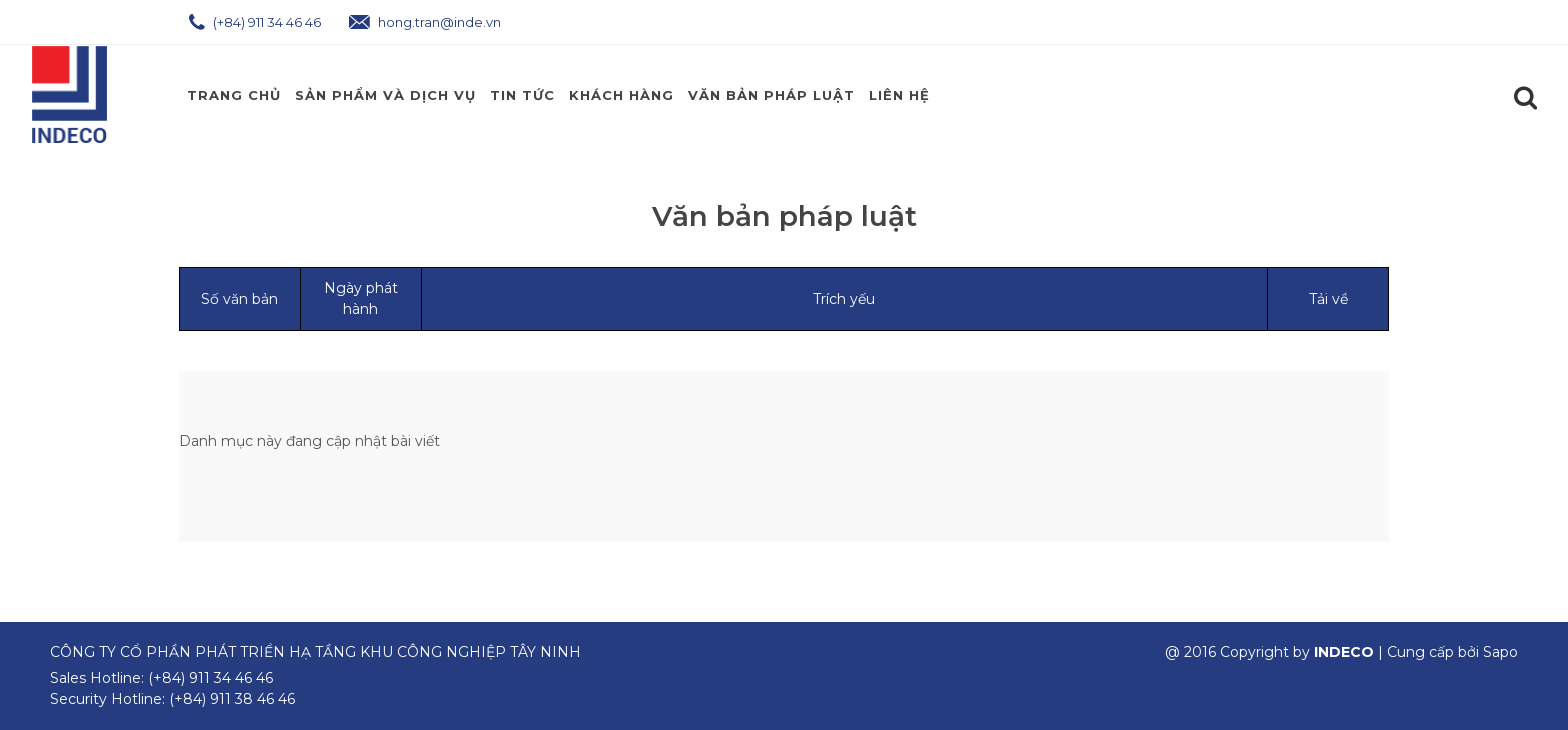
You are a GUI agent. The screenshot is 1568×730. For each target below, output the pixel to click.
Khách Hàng (621, 95)
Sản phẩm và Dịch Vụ (385, 95)
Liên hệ (899, 95)
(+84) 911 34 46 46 (255, 22)
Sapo (1500, 652)
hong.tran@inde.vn (425, 22)
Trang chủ (234, 95)
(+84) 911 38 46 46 (232, 699)
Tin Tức (522, 95)
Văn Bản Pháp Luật (771, 95)
